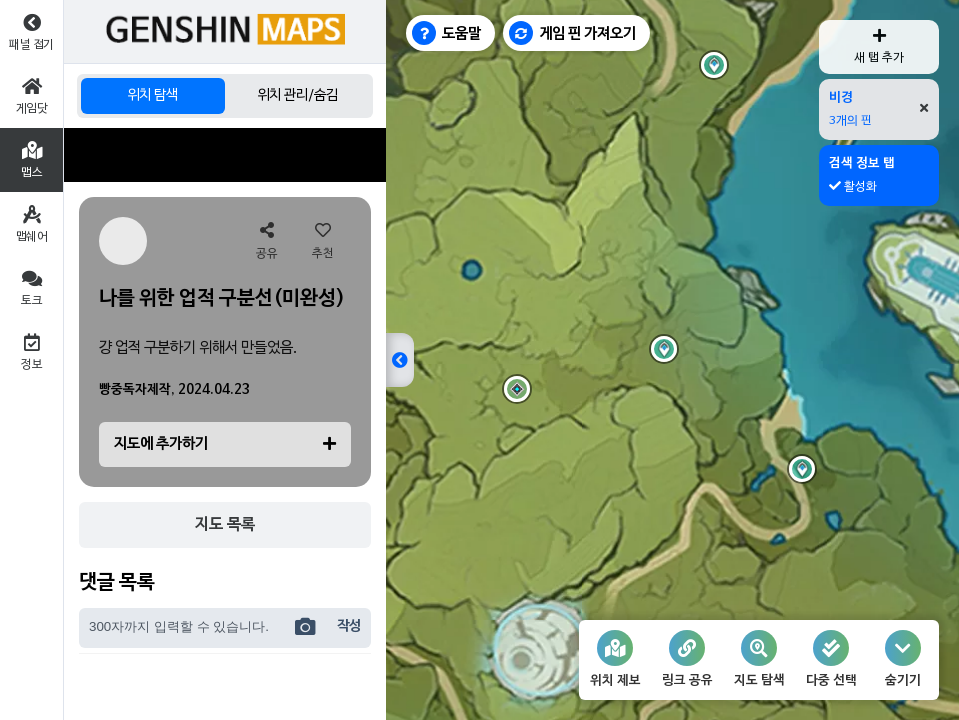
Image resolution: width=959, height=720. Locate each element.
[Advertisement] (225, 155)
